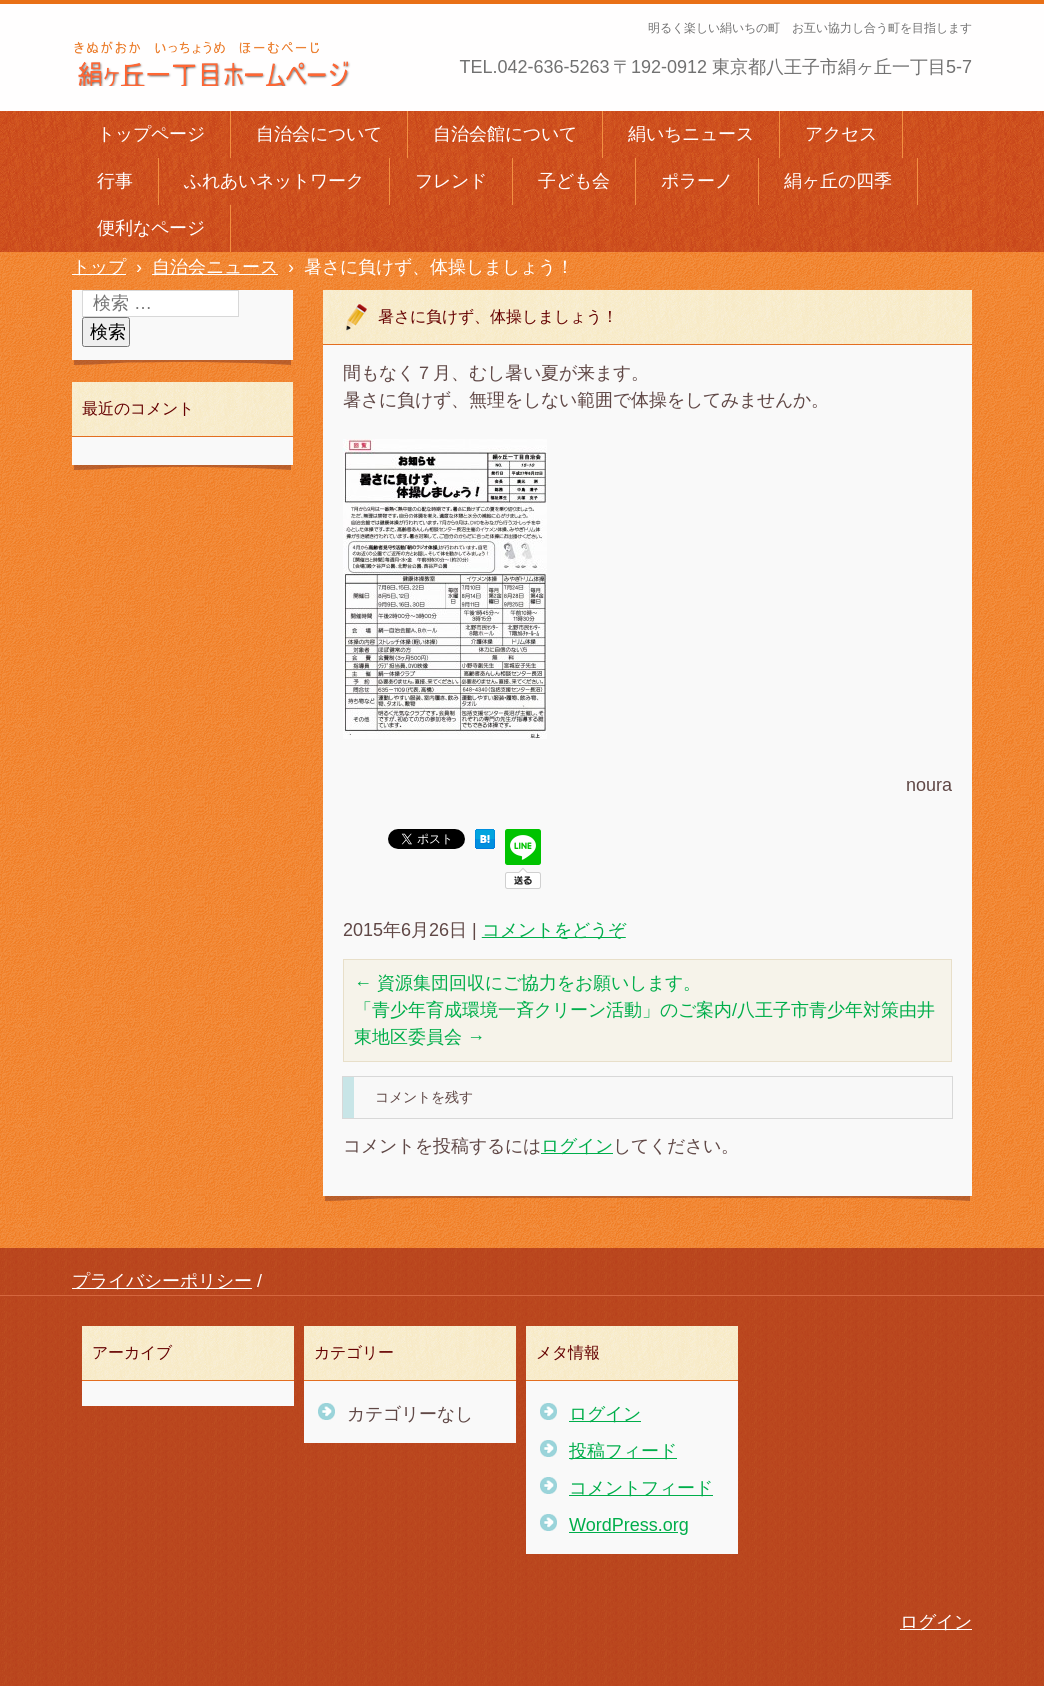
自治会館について (505, 134)
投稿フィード (623, 1451)
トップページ (151, 134)
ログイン (577, 1146)
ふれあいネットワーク (274, 181)
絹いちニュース (691, 134)
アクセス (841, 134)
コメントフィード (641, 1488)
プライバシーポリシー (162, 1281)
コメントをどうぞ (554, 930)
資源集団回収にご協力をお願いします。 (527, 983)
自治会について (319, 134)
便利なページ (151, 228)
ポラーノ (697, 181)
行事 (115, 181)
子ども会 (574, 181)
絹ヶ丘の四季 (838, 181)
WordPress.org (629, 1525)
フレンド (451, 181)
